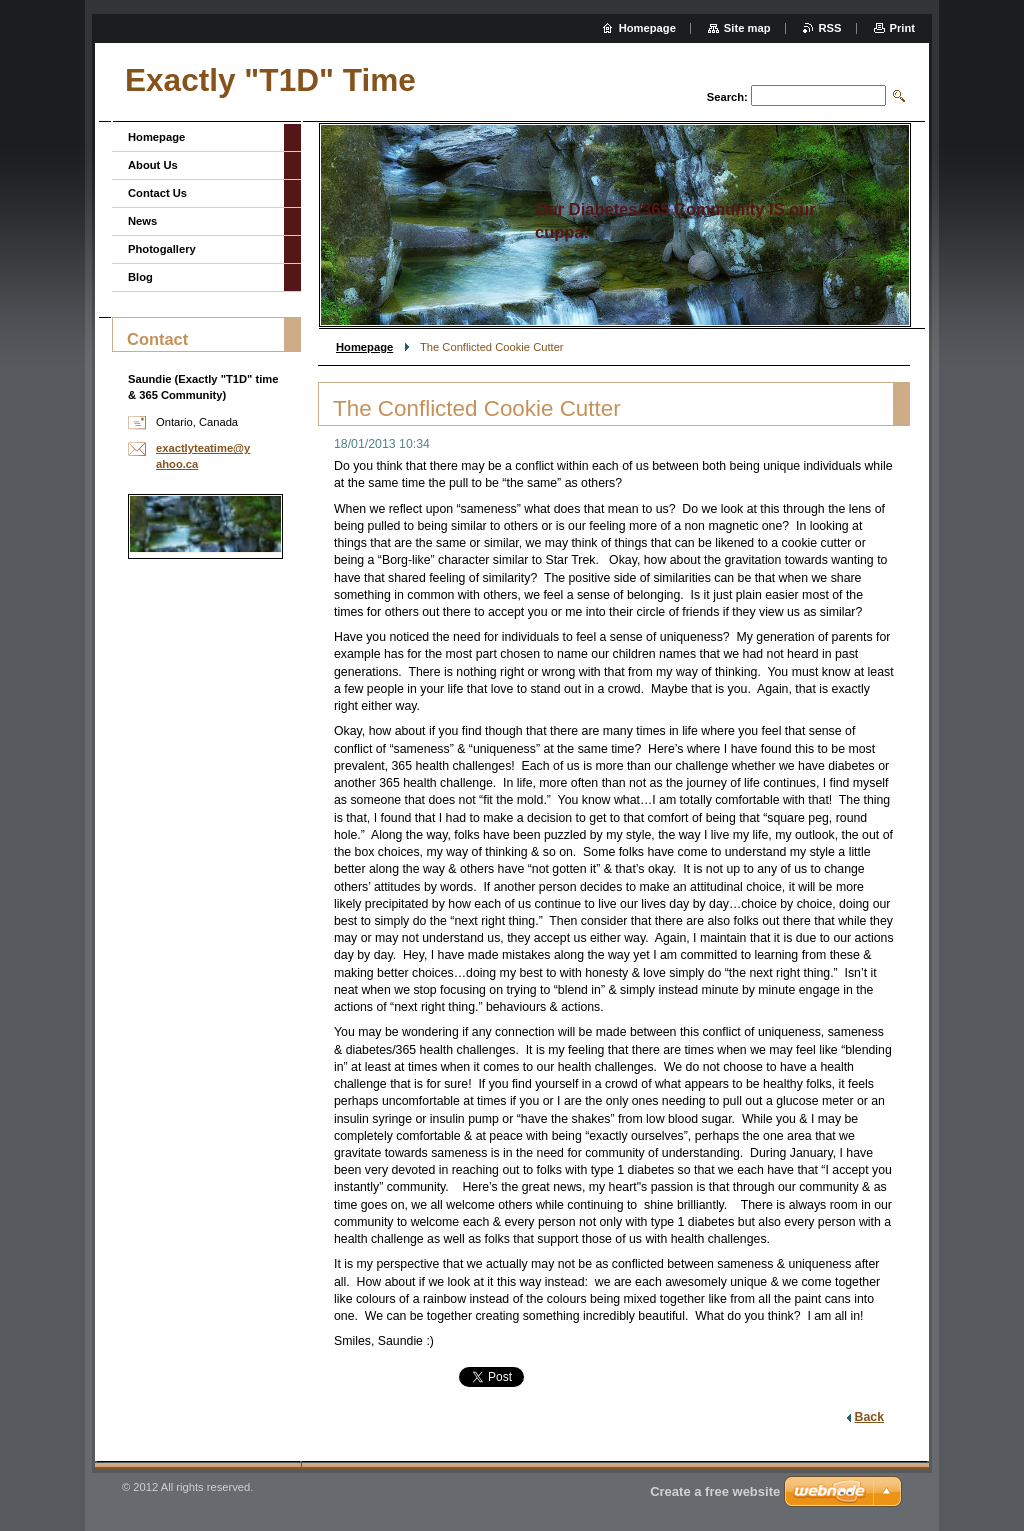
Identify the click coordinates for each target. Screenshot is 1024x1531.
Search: (727, 97)
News (142, 221)
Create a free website (715, 1491)
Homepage (364, 347)
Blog (140, 277)
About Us (153, 165)
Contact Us (157, 193)
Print (902, 28)
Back (869, 1417)
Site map (747, 28)
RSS (830, 28)
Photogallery (162, 249)
